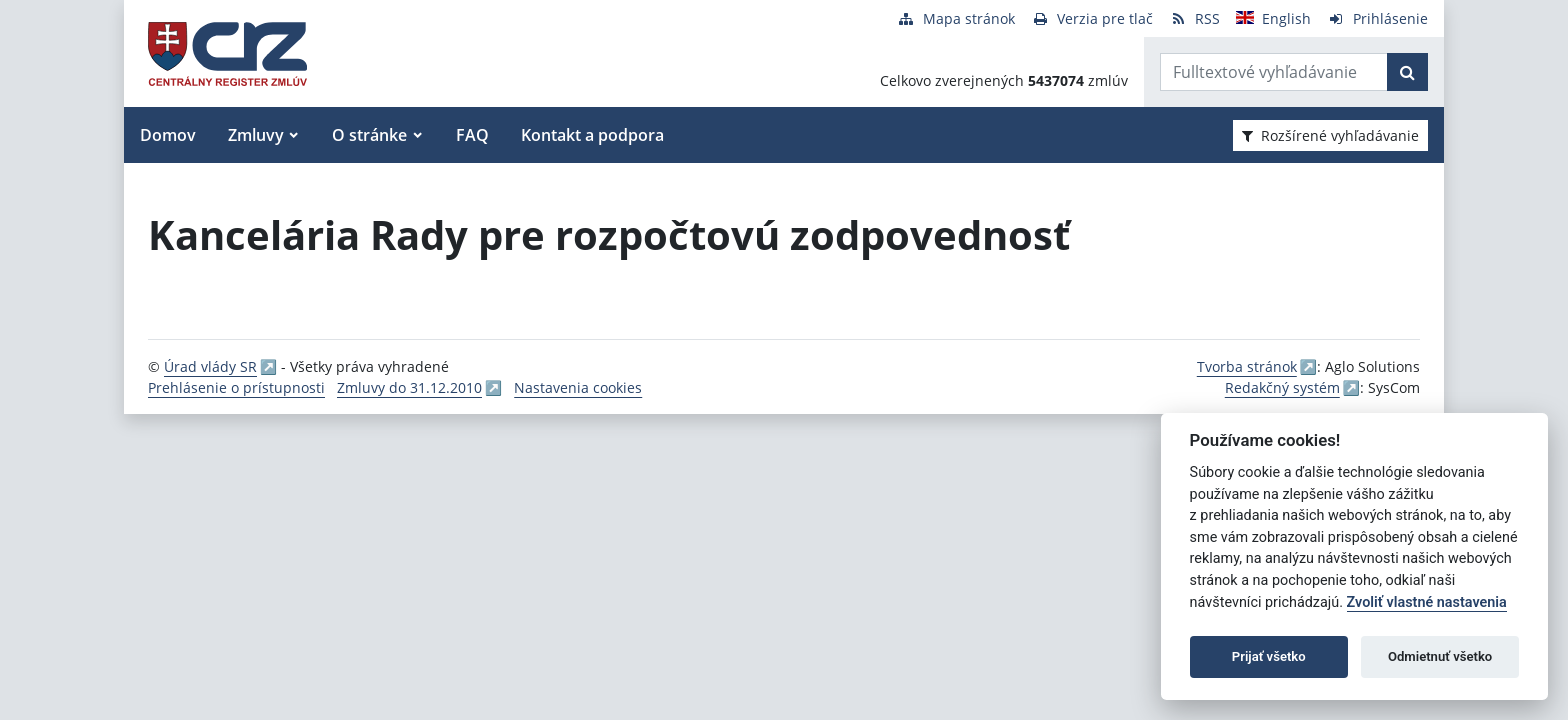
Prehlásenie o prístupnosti (236, 387)
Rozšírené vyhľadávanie (1330, 135)
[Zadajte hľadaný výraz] (1274, 72)
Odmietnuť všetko (1440, 656)
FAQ (472, 135)
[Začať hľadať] (1407, 72)
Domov (168, 135)
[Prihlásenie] (1377, 18)
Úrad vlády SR (210, 366)
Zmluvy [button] (256, 135)
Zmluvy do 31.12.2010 (409, 387)
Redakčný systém (1282, 387)
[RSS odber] (1194, 18)
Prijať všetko (1269, 656)
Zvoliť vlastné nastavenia (1427, 602)
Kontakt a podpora (592, 135)
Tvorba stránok (1247, 366)
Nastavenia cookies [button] (578, 387)
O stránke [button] (369, 135)
